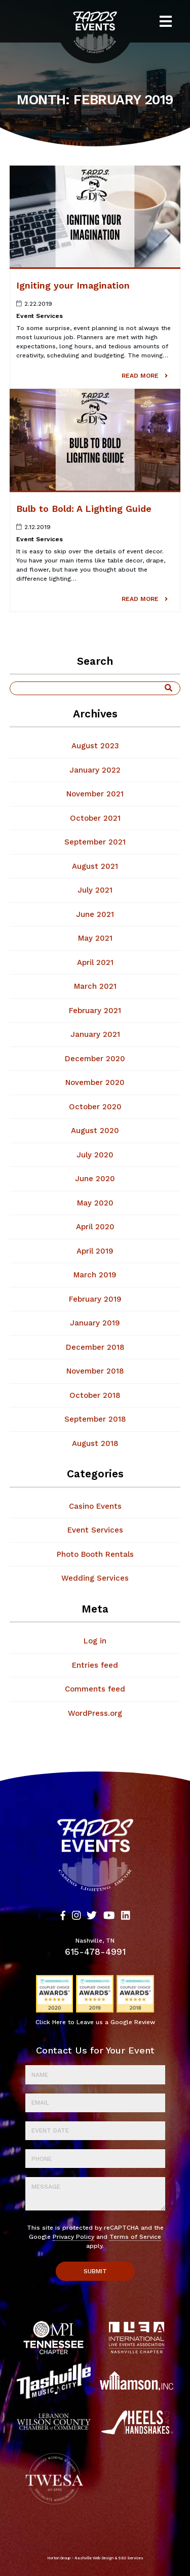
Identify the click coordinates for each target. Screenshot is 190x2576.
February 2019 (95, 1299)
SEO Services (130, 2558)
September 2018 (95, 1419)
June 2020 (95, 1178)
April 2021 (95, 962)
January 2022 (95, 770)
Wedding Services (95, 1578)
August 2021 (95, 866)
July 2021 (95, 890)
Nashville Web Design (93, 2558)
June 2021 (95, 914)
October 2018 (95, 1395)
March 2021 (95, 986)
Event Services (39, 315)
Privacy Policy (73, 2236)
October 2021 (95, 818)
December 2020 (95, 1058)
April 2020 (95, 1226)
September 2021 (95, 842)
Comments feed (95, 1689)
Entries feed (95, 1665)
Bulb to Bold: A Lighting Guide (83, 508)
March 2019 (95, 1274)
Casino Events (95, 1506)
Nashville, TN (95, 1940)
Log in (95, 1640)
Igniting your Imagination (73, 285)
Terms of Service (135, 2236)
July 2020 (95, 1154)
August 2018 (95, 1443)
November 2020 (95, 1082)
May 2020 (95, 1203)
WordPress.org (95, 1713)
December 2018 (95, 1347)
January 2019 (95, 1322)
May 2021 (95, 938)
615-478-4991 (95, 1952)
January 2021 (95, 1034)
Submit (95, 2271)
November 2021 (95, 793)
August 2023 (95, 745)
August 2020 (95, 1130)
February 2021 (95, 1010)
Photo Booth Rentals (95, 1554)
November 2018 (95, 1371)
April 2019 (95, 1251)
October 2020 (95, 1106)
